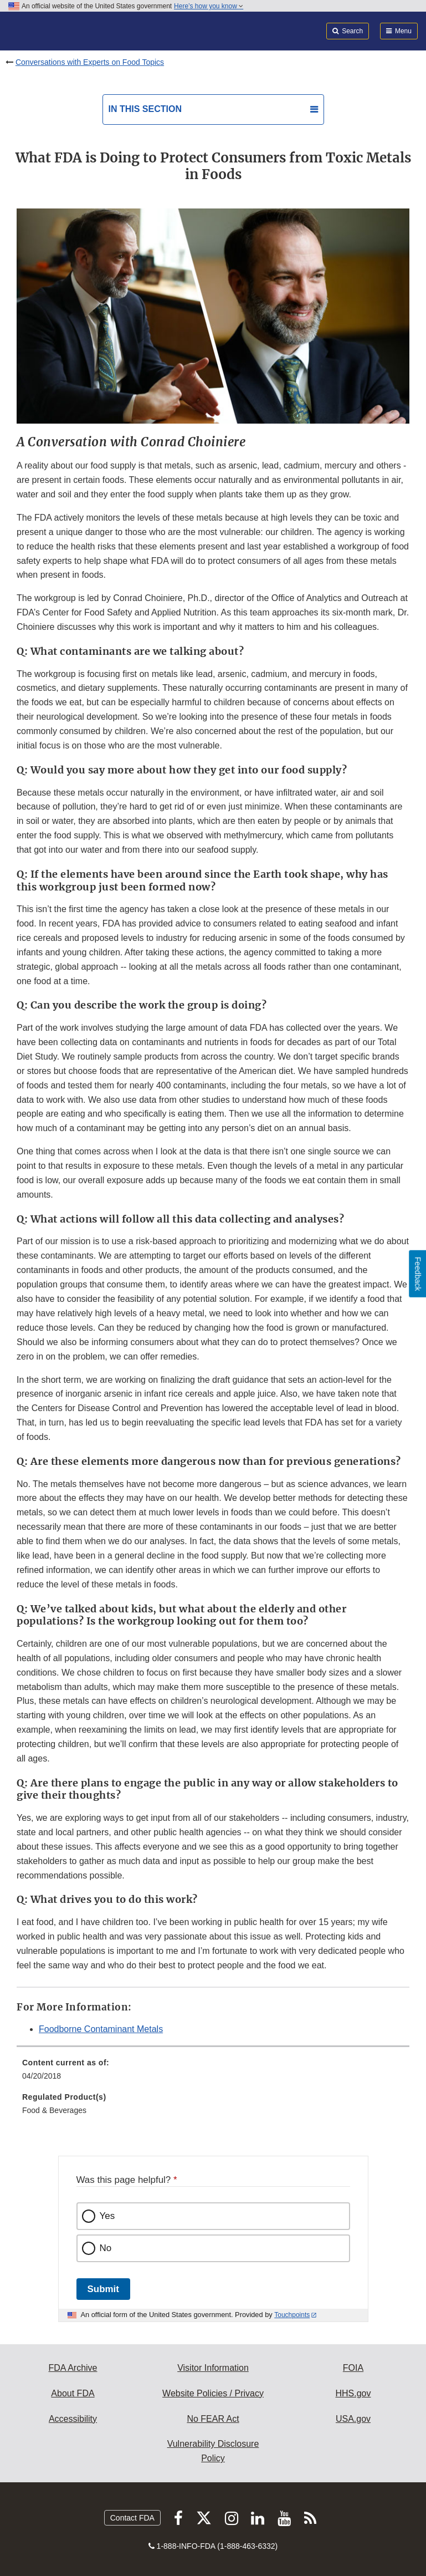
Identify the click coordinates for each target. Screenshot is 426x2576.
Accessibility (73, 2419)
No (106, 2248)
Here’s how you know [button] (208, 6)
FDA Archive (72, 2368)
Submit (103, 2289)
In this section (145, 109)
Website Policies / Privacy (213, 2393)
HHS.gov (353, 2393)
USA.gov (353, 2419)
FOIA (353, 2368)
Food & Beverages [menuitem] (54, 2110)
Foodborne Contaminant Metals (101, 2029)
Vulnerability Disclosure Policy (213, 2451)
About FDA (72, 2393)
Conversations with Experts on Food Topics (90, 62)
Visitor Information (213, 2368)
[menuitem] (213, 2073)
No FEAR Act (213, 2419)
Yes (107, 2216)
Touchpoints (292, 2315)
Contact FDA (132, 2517)
